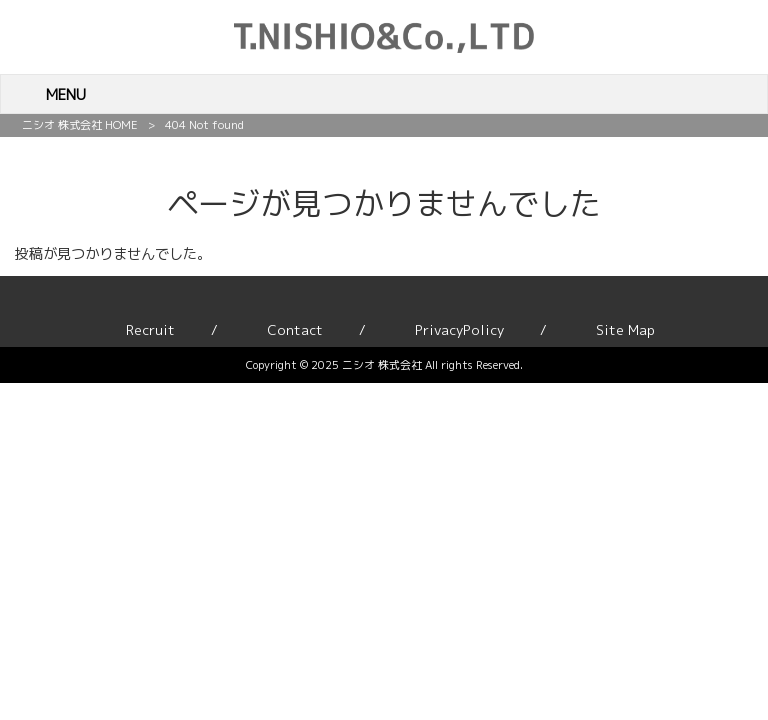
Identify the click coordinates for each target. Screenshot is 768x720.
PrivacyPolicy (459, 330)
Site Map (625, 330)
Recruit (150, 330)
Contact (295, 330)
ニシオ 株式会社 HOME (80, 125)
